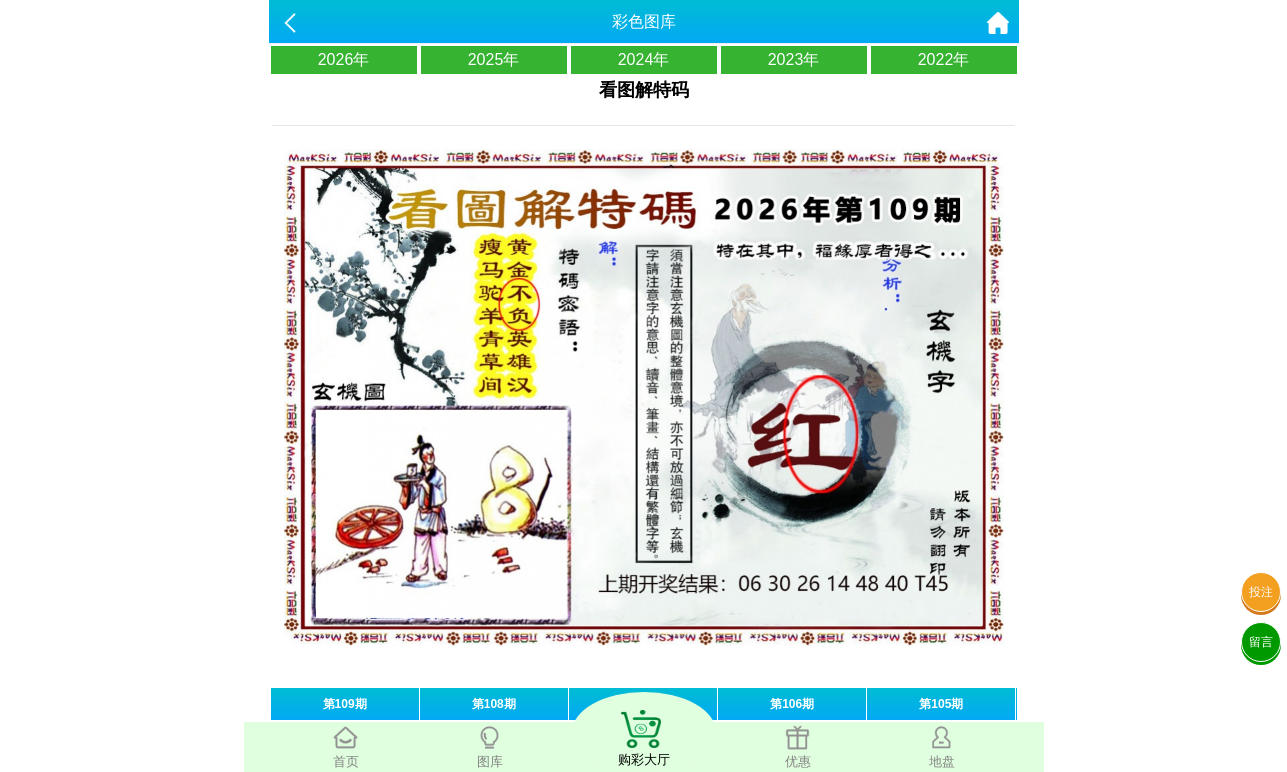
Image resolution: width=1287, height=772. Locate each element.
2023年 (794, 59)
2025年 (494, 59)
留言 (1261, 642)
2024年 (644, 59)
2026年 (344, 59)
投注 (1261, 592)
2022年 (944, 59)
